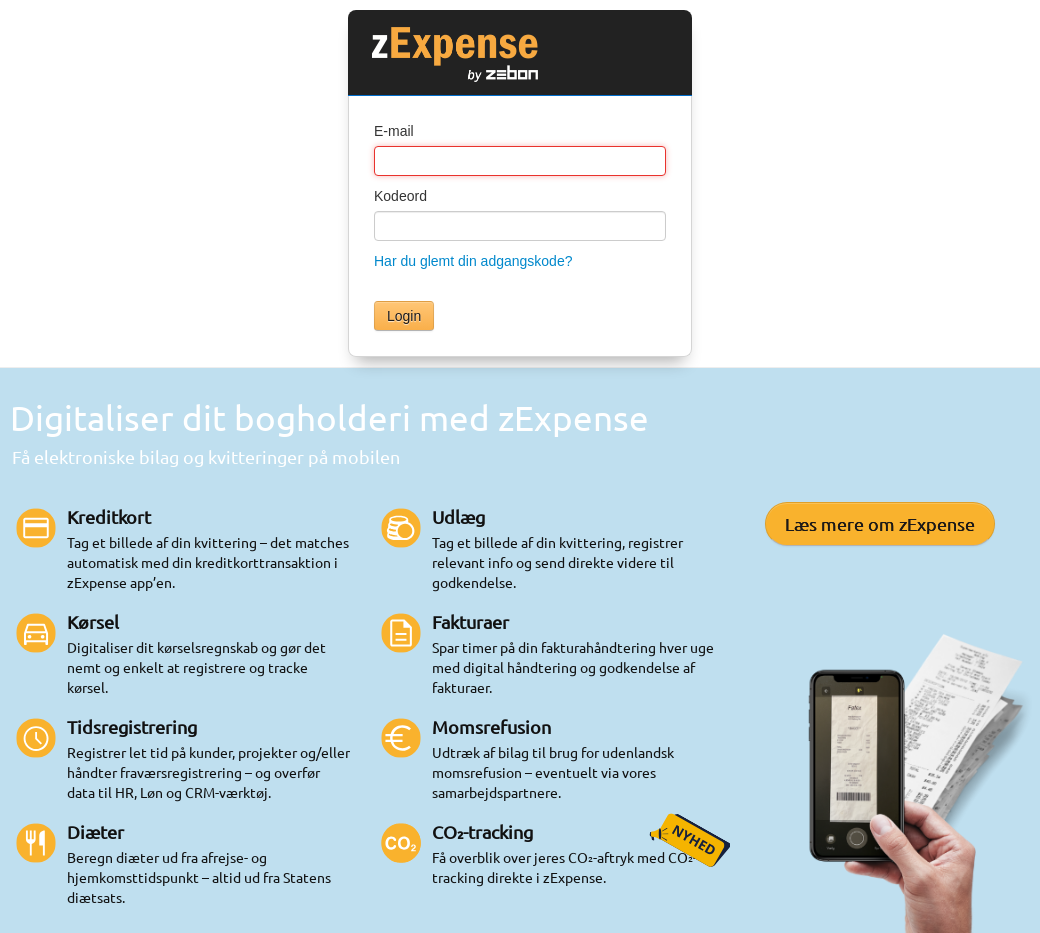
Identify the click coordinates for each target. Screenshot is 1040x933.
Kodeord (400, 196)
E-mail (394, 131)
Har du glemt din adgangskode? (473, 261)
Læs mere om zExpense (880, 523)
